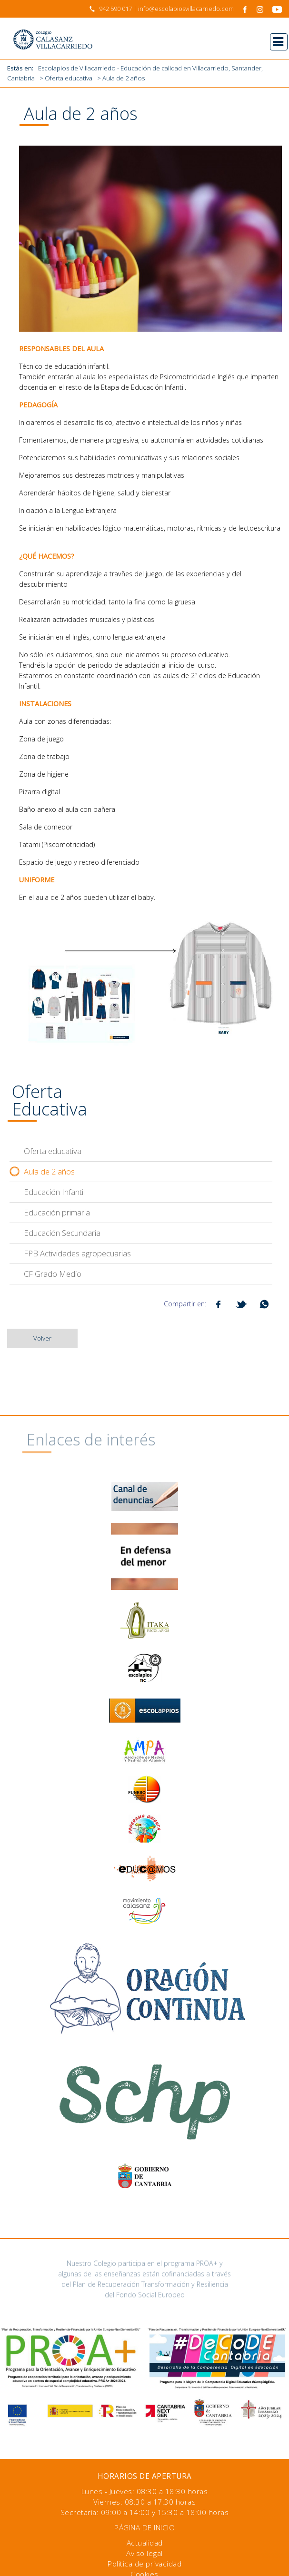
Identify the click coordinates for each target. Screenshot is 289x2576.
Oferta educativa (68, 78)
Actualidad (145, 2543)
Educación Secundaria (62, 1232)
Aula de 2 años (49, 1171)
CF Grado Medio (52, 1273)
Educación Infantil (54, 1191)
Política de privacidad (144, 2564)
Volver (42, 1338)
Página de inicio (144, 2528)
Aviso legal (144, 2553)
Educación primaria (57, 1212)
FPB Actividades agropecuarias (77, 1253)
